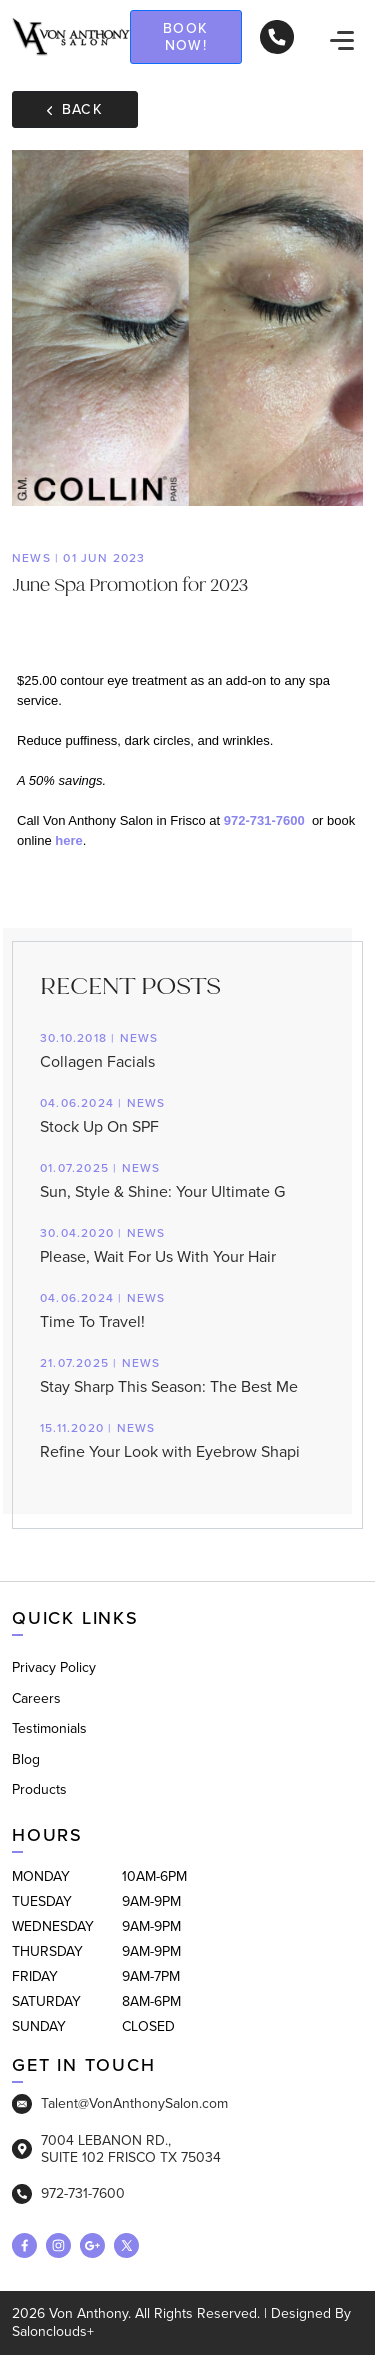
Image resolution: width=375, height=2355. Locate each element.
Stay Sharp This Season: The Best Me (187, 1374)
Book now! (186, 37)
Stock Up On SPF (187, 1114)
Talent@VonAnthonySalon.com (120, 2104)
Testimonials (49, 1728)
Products (39, 1789)
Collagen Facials (187, 1049)
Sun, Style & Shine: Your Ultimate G (187, 1179)
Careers (36, 1698)
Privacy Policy (54, 1667)
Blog (26, 1759)
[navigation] (342, 40)
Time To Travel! (187, 1309)
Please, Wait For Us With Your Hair (187, 1244)
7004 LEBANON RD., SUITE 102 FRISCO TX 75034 (116, 2149)
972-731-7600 (264, 820)
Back (75, 109)
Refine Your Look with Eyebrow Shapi (187, 1439)
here (68, 840)
